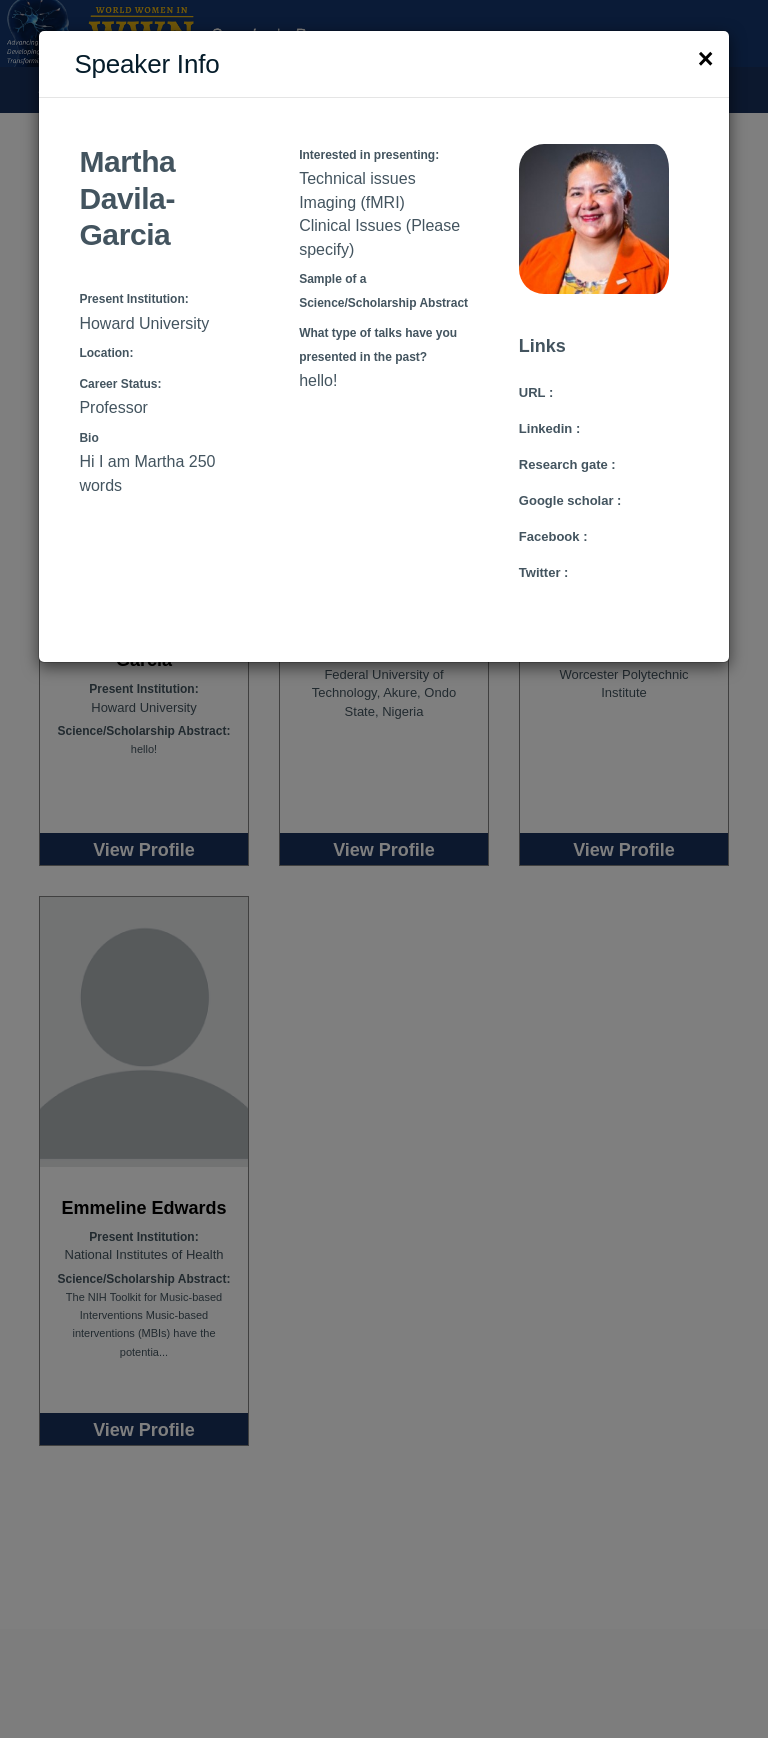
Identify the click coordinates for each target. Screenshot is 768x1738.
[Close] (706, 59)
